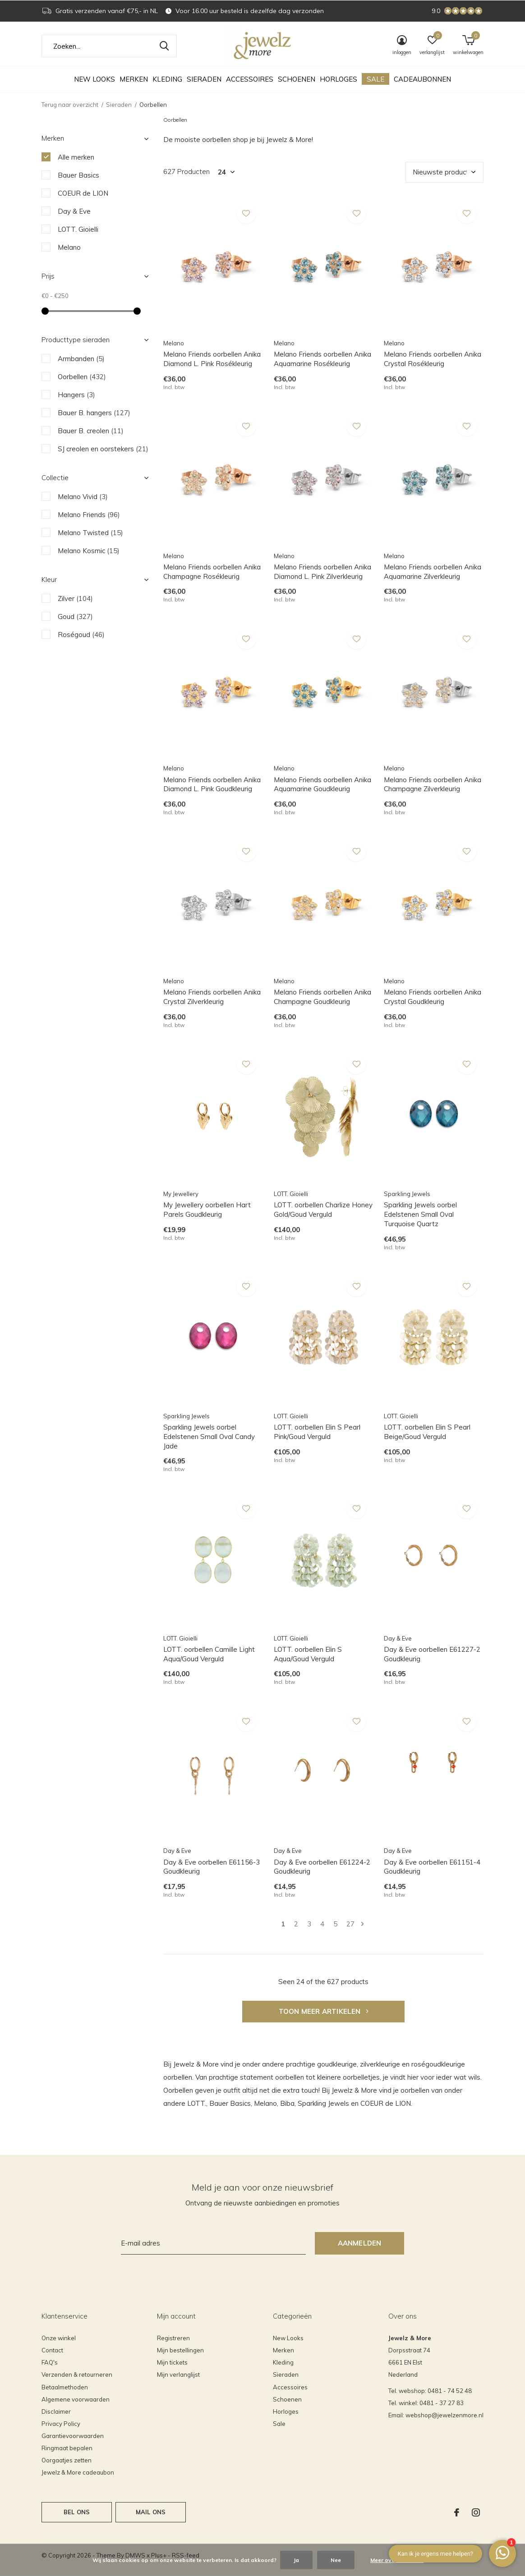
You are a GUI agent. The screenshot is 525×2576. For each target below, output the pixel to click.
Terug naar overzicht (69, 104)
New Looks (94, 79)
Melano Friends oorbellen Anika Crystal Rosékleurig (432, 359)
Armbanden (81, 358)
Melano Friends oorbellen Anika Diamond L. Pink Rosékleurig (212, 359)
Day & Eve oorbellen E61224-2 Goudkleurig (322, 1867)
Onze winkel (58, 2338)
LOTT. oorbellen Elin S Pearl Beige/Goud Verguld (427, 1432)
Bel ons (77, 2512)
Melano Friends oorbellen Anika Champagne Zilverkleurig (432, 784)
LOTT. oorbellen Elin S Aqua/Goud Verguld (308, 1654)
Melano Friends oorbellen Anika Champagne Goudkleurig (322, 997)
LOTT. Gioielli (78, 229)
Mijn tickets (172, 2362)
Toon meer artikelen (323, 2011)
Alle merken (76, 157)
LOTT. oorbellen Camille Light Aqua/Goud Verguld (209, 1654)
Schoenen (296, 79)
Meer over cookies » (397, 2560)
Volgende (362, 1923)
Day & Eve (74, 211)
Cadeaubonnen (422, 79)
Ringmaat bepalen (66, 2448)
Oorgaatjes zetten (66, 2460)
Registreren (173, 2338)
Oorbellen (82, 376)
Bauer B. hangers (94, 412)
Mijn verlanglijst (178, 2374)
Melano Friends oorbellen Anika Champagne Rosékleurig (212, 572)
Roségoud (81, 634)
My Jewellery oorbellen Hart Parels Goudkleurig (207, 1210)
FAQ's (49, 2362)
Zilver (75, 598)
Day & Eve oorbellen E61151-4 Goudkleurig (432, 1867)
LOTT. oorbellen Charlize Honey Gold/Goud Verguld (323, 1210)
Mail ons (151, 2512)
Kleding (167, 79)
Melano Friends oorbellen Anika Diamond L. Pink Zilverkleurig (322, 572)
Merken (134, 79)
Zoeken (164, 46)
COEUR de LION (83, 193)
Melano (69, 247)
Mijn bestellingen (180, 2350)
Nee (336, 2560)
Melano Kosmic (89, 550)
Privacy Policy (60, 2423)
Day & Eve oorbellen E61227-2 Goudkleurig (432, 1654)
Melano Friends (89, 514)
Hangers (76, 394)
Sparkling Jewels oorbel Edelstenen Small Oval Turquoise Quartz (420, 1214)
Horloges (338, 79)
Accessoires (249, 79)
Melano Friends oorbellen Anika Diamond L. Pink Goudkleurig (212, 784)
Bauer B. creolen (91, 430)
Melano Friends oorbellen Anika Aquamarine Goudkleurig (322, 784)
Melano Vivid (83, 496)
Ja (296, 2560)
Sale (375, 79)
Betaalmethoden (64, 2387)
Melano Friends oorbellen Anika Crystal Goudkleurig (432, 997)
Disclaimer (56, 2411)
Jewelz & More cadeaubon (77, 2472)
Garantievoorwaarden (72, 2435)
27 (350, 1924)
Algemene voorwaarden (75, 2399)
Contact (52, 2350)
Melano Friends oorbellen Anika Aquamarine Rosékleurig (322, 359)
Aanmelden (360, 2243)
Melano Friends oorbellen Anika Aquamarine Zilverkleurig (432, 572)
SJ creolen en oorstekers (103, 449)
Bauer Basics (78, 175)
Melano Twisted (90, 532)
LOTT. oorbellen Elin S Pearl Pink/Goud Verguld (317, 1432)
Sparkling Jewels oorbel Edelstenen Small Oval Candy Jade (209, 1436)
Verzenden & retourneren (76, 2374)
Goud (75, 616)
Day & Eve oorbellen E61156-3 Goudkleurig (211, 1867)
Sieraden (204, 79)
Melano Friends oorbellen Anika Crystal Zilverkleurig (212, 997)
